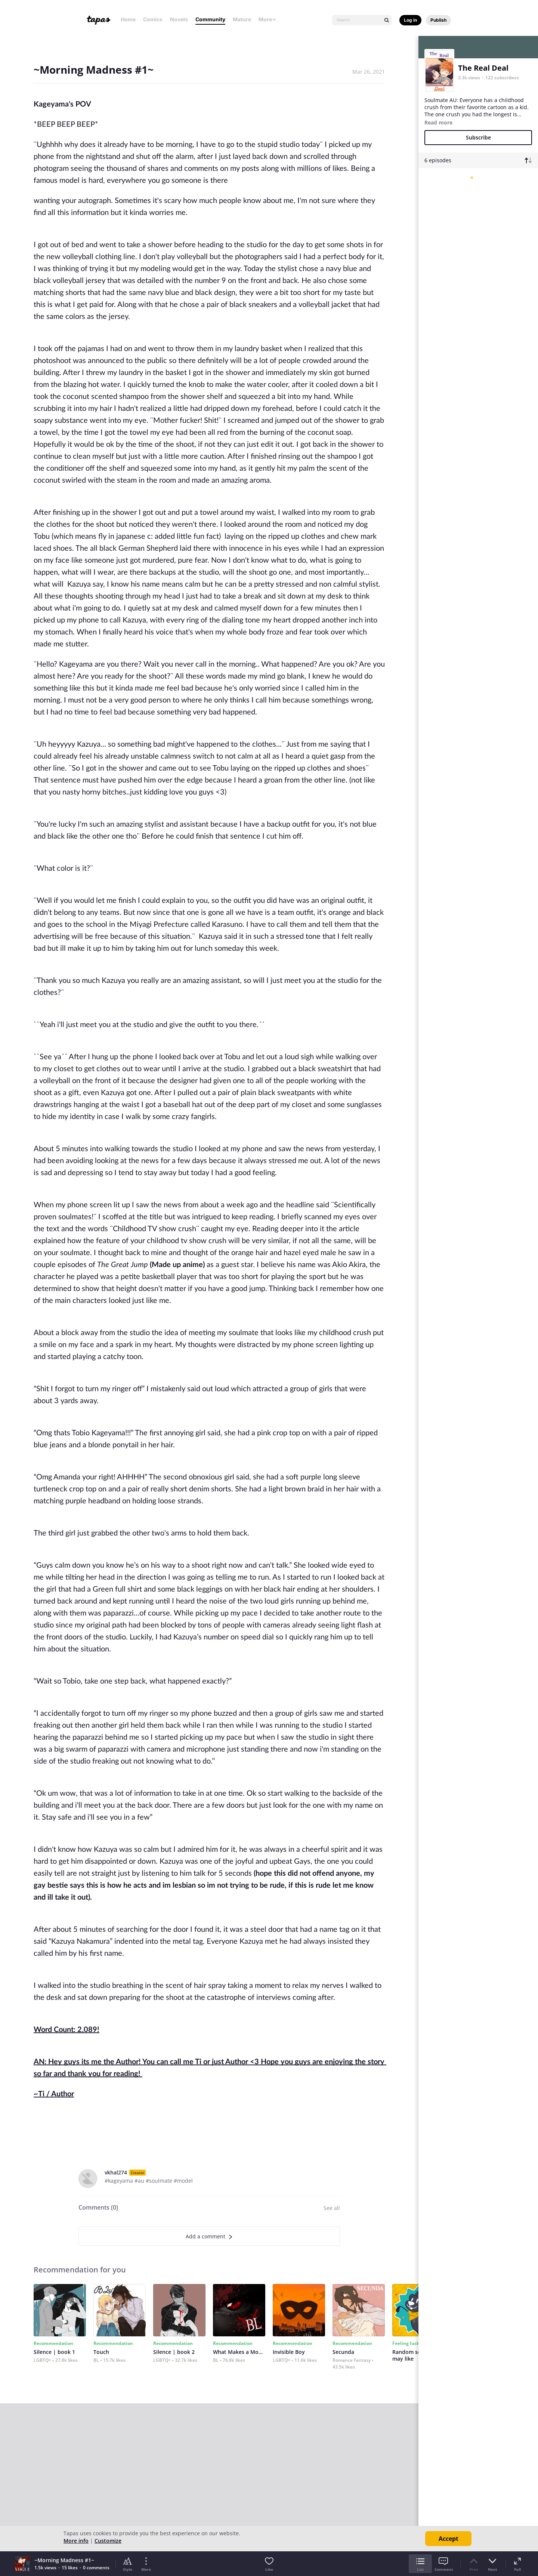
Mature (242, 19)
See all (332, 2207)
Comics (153, 19)
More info (76, 2540)
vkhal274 (116, 2172)
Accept (448, 2538)
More (267, 19)
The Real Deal (483, 68)
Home (128, 19)
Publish (438, 20)
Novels (179, 19)
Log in (410, 20)
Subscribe (478, 137)
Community (210, 19)
